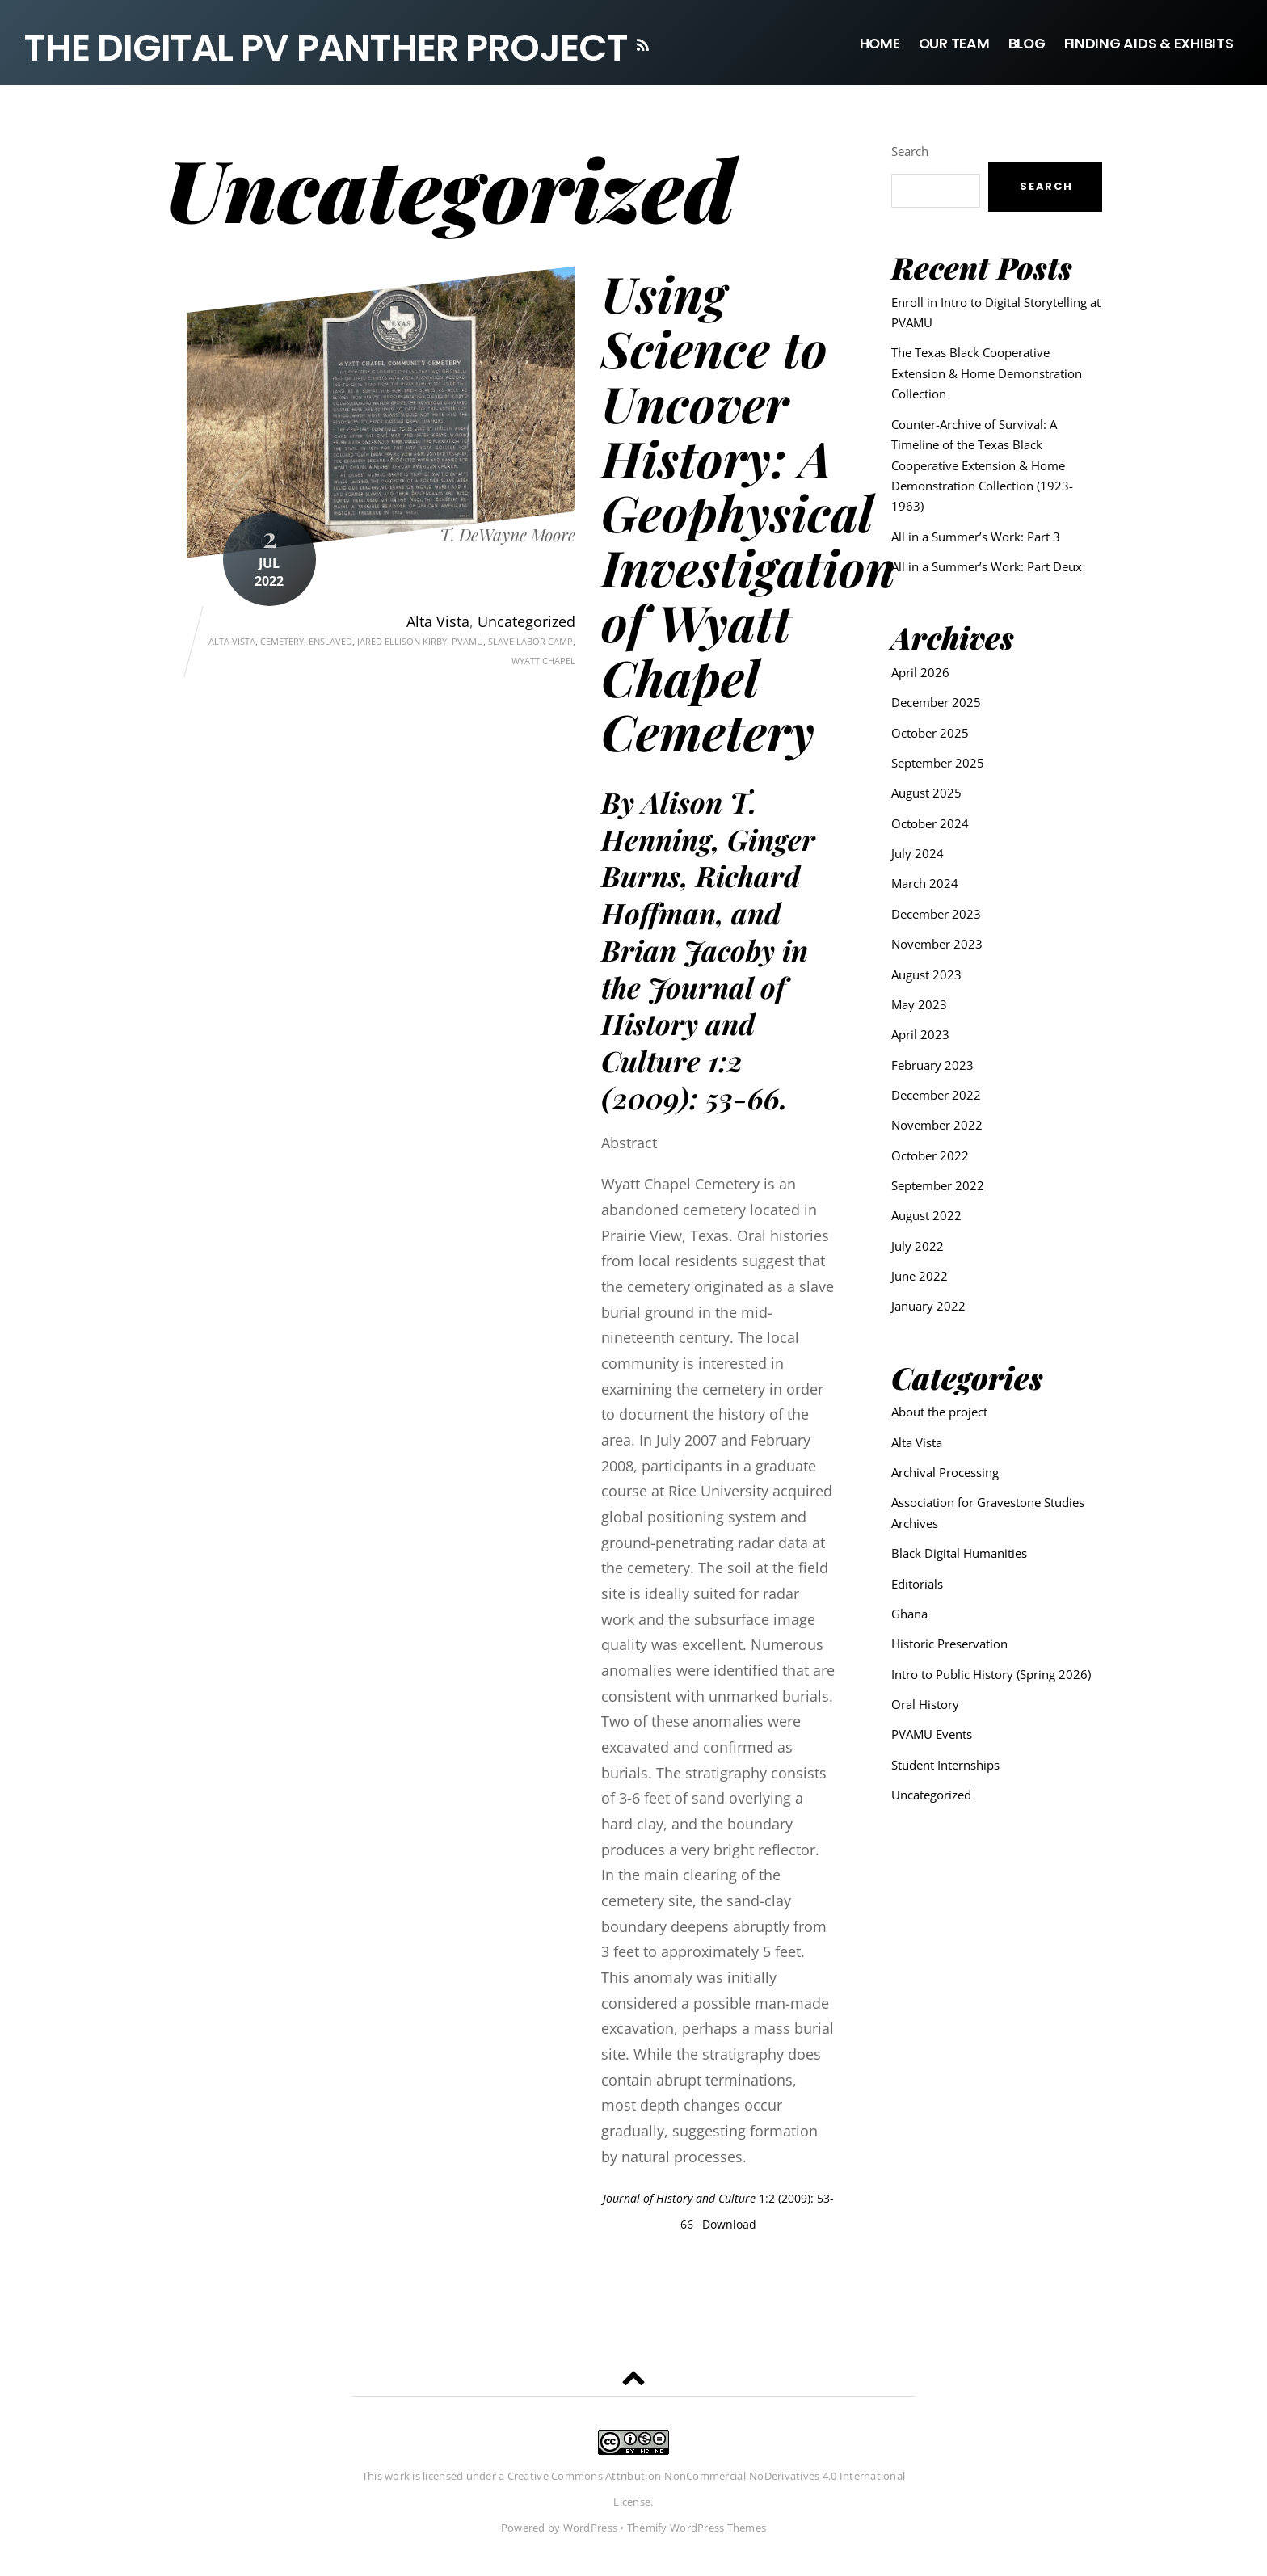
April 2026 (920, 672)
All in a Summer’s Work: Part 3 (975, 536)
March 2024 (924, 884)
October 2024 (930, 823)
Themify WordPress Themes (696, 2529)
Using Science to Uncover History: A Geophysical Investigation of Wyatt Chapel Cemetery (748, 513)
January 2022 (928, 1307)
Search (909, 152)
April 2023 (920, 1034)
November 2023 (937, 944)
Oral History (925, 1704)
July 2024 (917, 853)
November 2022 (937, 1125)
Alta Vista (437, 622)
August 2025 (926, 793)
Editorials (917, 1584)
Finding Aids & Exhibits (1149, 43)
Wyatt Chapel (543, 662)
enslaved (330, 642)
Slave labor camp (530, 642)
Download (729, 2225)
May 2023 (919, 1004)
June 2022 (919, 1276)
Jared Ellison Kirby (402, 642)
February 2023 (932, 1065)
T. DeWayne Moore (507, 535)
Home (880, 43)
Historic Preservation (949, 1643)
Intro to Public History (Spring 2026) (991, 1674)
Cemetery (282, 642)
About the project (939, 1412)
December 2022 (936, 1095)
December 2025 (936, 702)
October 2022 (930, 1155)
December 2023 (936, 914)
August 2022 (926, 1215)
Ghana (909, 1614)
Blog (1027, 43)
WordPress (590, 2529)
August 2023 (926, 974)
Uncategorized (526, 622)
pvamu (467, 642)
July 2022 (917, 1246)
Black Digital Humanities (959, 1553)
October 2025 (930, 733)
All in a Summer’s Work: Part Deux (986, 566)
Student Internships (945, 1765)
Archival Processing (945, 1472)
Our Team (954, 43)
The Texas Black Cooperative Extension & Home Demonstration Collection (986, 373)
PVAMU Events (931, 1734)
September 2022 (937, 1185)
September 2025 (937, 763)
